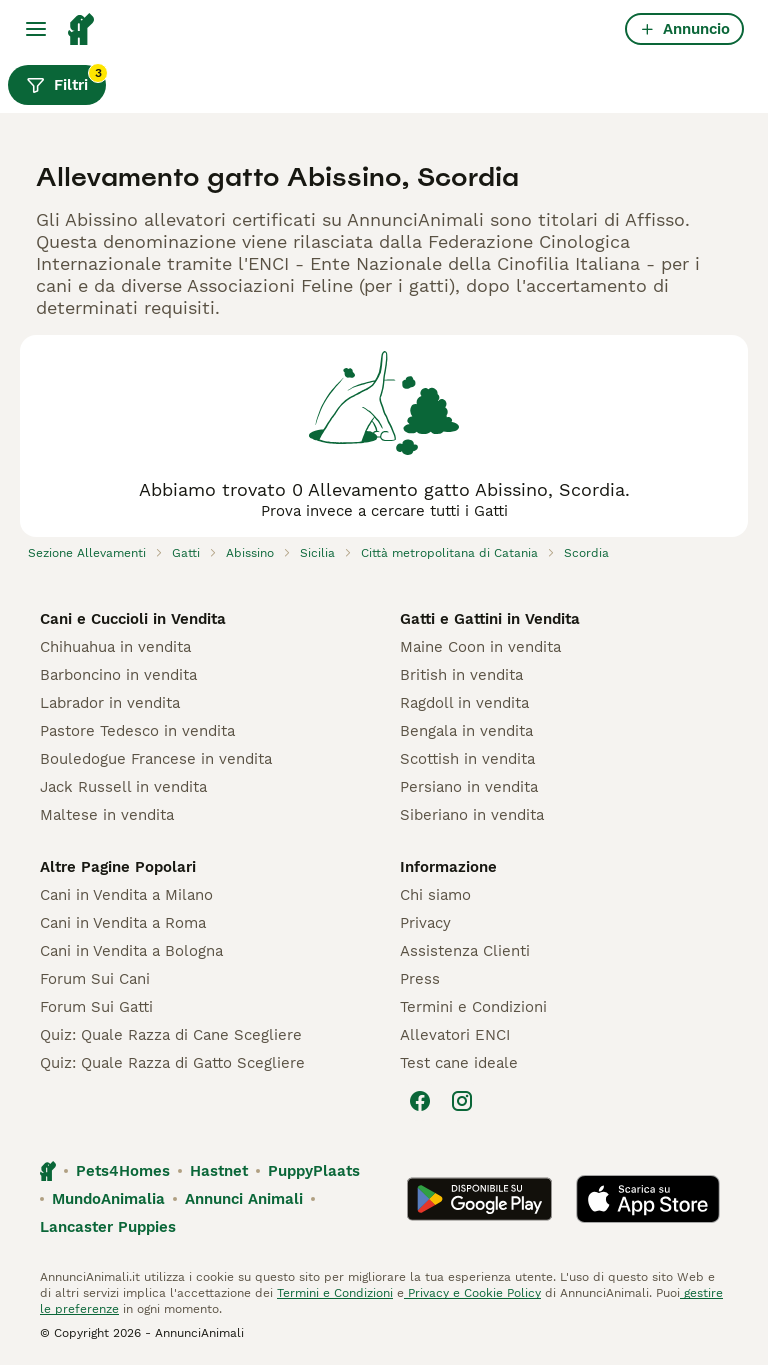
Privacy (425, 923)
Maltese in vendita (107, 815)
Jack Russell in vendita (123, 787)
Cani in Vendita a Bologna (131, 951)
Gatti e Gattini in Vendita (490, 619)
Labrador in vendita (110, 703)
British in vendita (461, 675)
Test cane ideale (459, 1063)
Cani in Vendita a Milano (126, 895)
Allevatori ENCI (455, 1035)
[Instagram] (462, 1101)
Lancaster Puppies (108, 1227)
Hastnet (219, 1171)
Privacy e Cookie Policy (472, 1293)
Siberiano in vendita (472, 815)
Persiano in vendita (469, 787)
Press (420, 979)
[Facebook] (420, 1101)
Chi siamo (435, 895)
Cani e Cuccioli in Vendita (133, 619)
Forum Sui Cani (95, 979)
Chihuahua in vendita (115, 647)
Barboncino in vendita (118, 675)
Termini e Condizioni (473, 1007)
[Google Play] (479, 1199)
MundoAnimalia (108, 1199)
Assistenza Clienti (465, 951)
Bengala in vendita (466, 731)
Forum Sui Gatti (96, 1007)
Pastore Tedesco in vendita (137, 731)
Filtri (66, 80)
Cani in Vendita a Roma (123, 923)
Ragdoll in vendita (464, 703)
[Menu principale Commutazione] (36, 29)
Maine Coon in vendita (480, 647)
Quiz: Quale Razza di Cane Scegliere (171, 1035)
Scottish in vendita (467, 759)
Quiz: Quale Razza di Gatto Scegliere (172, 1063)
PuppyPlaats (314, 1171)
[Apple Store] (648, 1199)
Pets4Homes (123, 1171)
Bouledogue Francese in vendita (156, 759)
